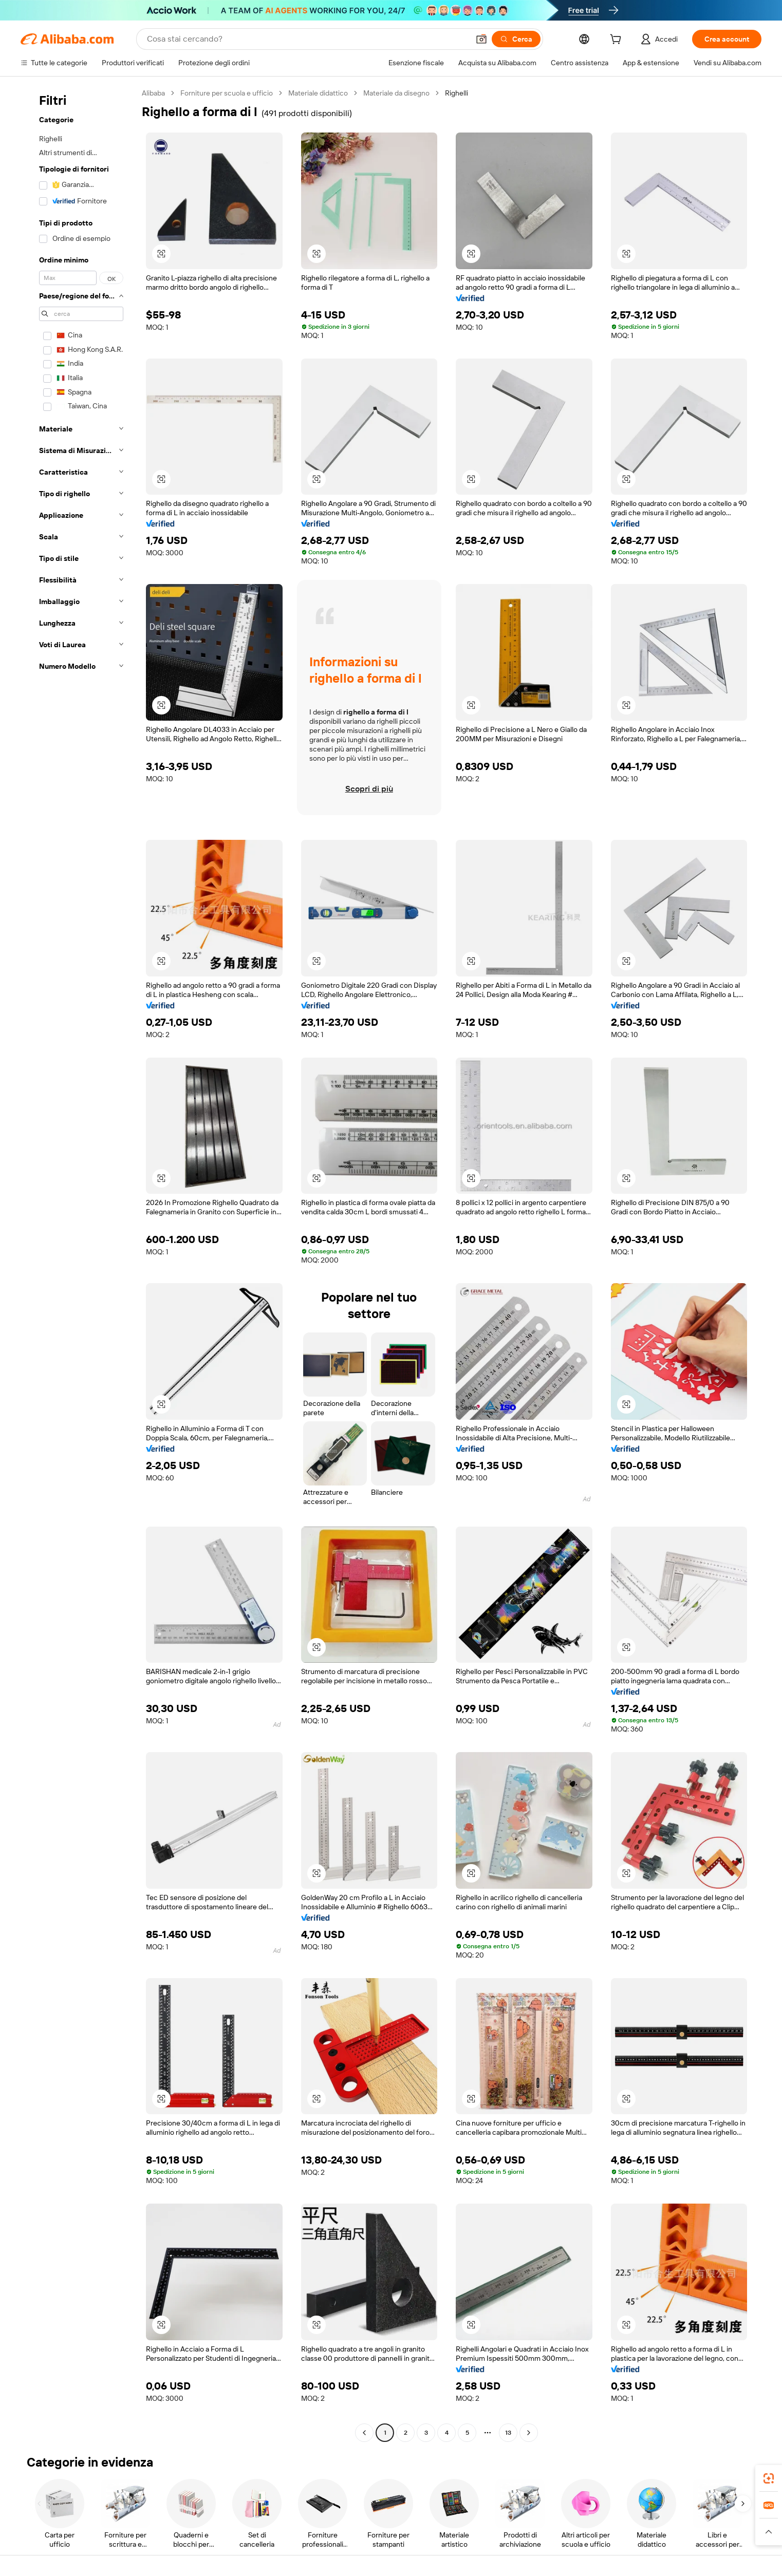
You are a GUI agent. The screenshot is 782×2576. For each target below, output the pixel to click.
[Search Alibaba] (307, 39)
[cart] (617, 40)
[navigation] (78, 1264)
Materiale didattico (318, 93)
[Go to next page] (528, 2432)
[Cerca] (516, 39)
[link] (768, 2478)
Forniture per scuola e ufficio (226, 93)
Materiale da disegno (396, 93)
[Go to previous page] (364, 2432)
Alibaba (153, 93)
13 (508, 2432)
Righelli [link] (456, 93)
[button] (481, 39)
